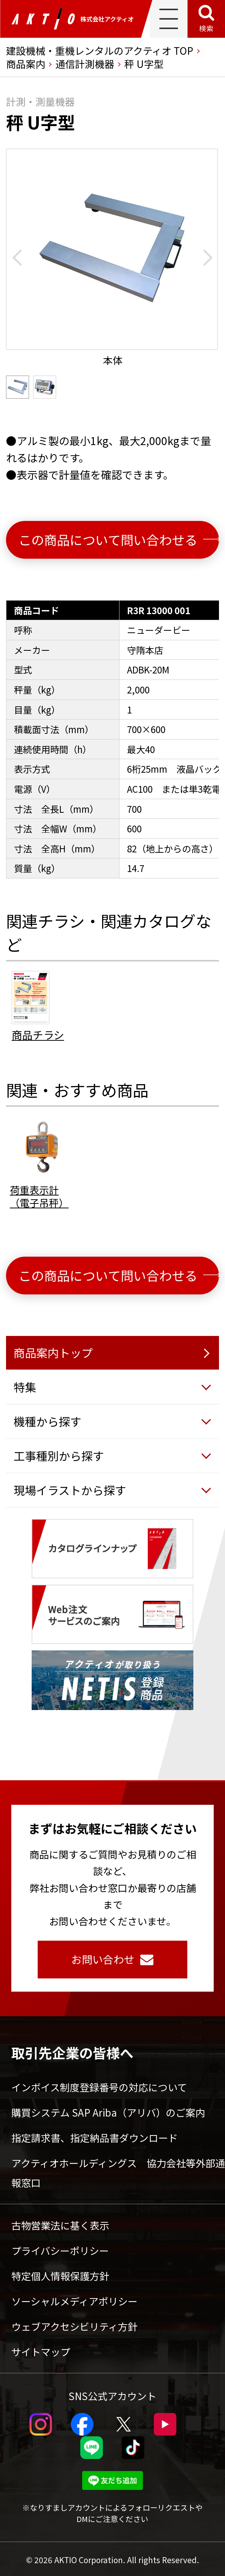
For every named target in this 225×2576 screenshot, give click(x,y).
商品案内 (25, 64)
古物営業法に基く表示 (60, 2225)
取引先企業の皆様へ (72, 2052)
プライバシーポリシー (60, 2250)
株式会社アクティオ (72, 18)
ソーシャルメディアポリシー (74, 2301)
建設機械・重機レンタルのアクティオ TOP (99, 50)
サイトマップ (40, 2352)
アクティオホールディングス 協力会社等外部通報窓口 (118, 2172)
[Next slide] (204, 257)
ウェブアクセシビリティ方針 (74, 2326)
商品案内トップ (53, 1352)
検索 (206, 28)
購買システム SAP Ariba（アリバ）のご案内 (108, 2112)
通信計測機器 (84, 64)
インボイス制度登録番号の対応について (99, 2087)
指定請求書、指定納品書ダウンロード (94, 2138)
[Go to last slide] (20, 257)
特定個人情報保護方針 (60, 2276)
